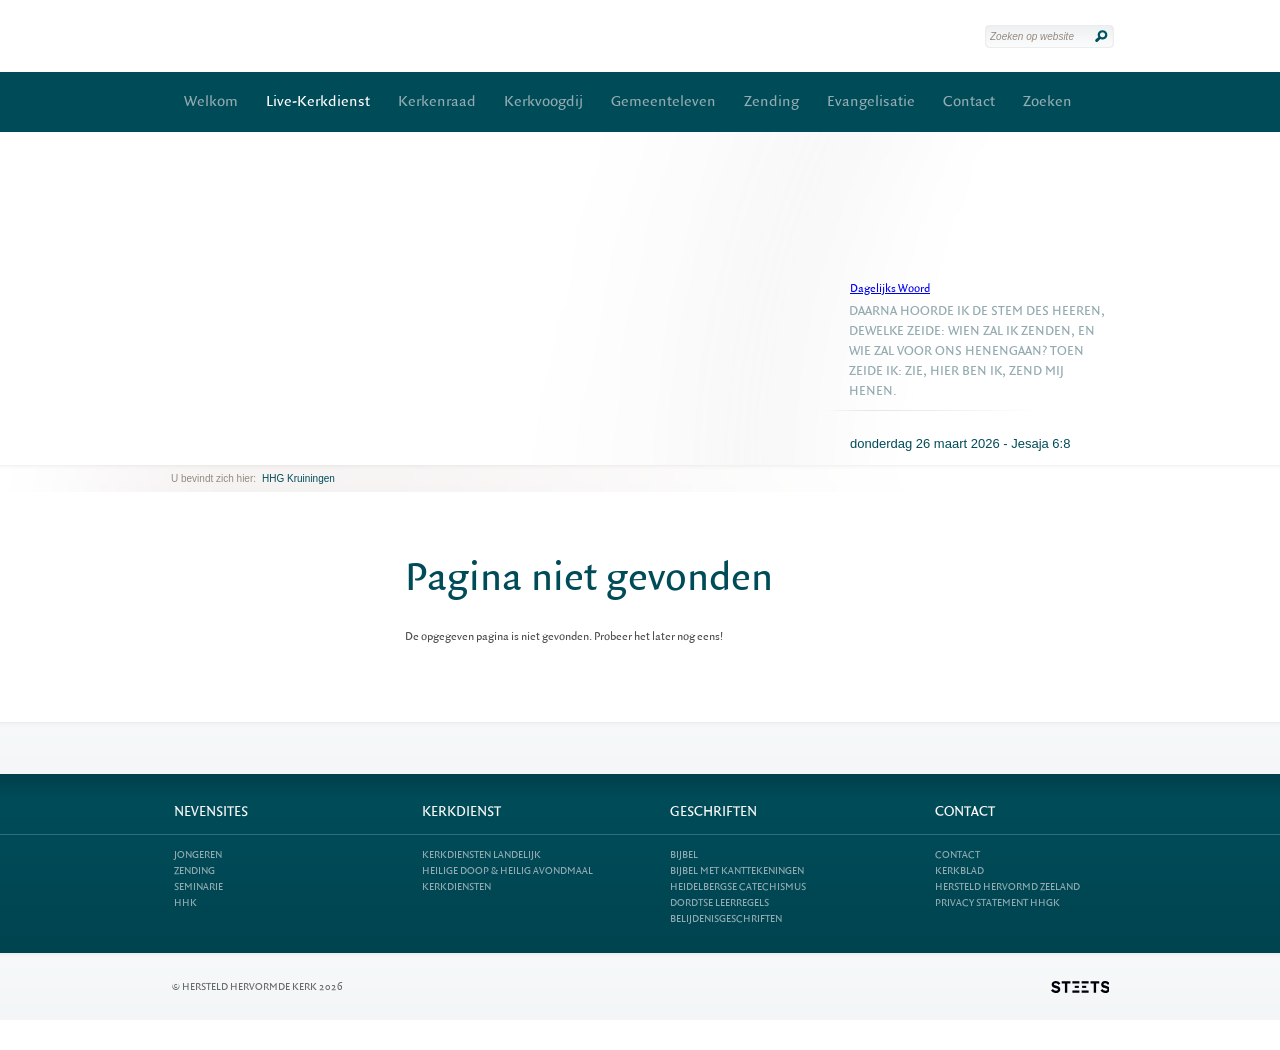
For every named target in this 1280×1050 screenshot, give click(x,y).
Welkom (211, 101)
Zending (771, 101)
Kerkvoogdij (543, 101)
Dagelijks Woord (890, 288)
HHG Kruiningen (298, 478)
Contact (969, 101)
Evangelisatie (871, 101)
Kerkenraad (437, 101)
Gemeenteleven (663, 101)
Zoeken (1047, 101)
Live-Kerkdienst (318, 101)
